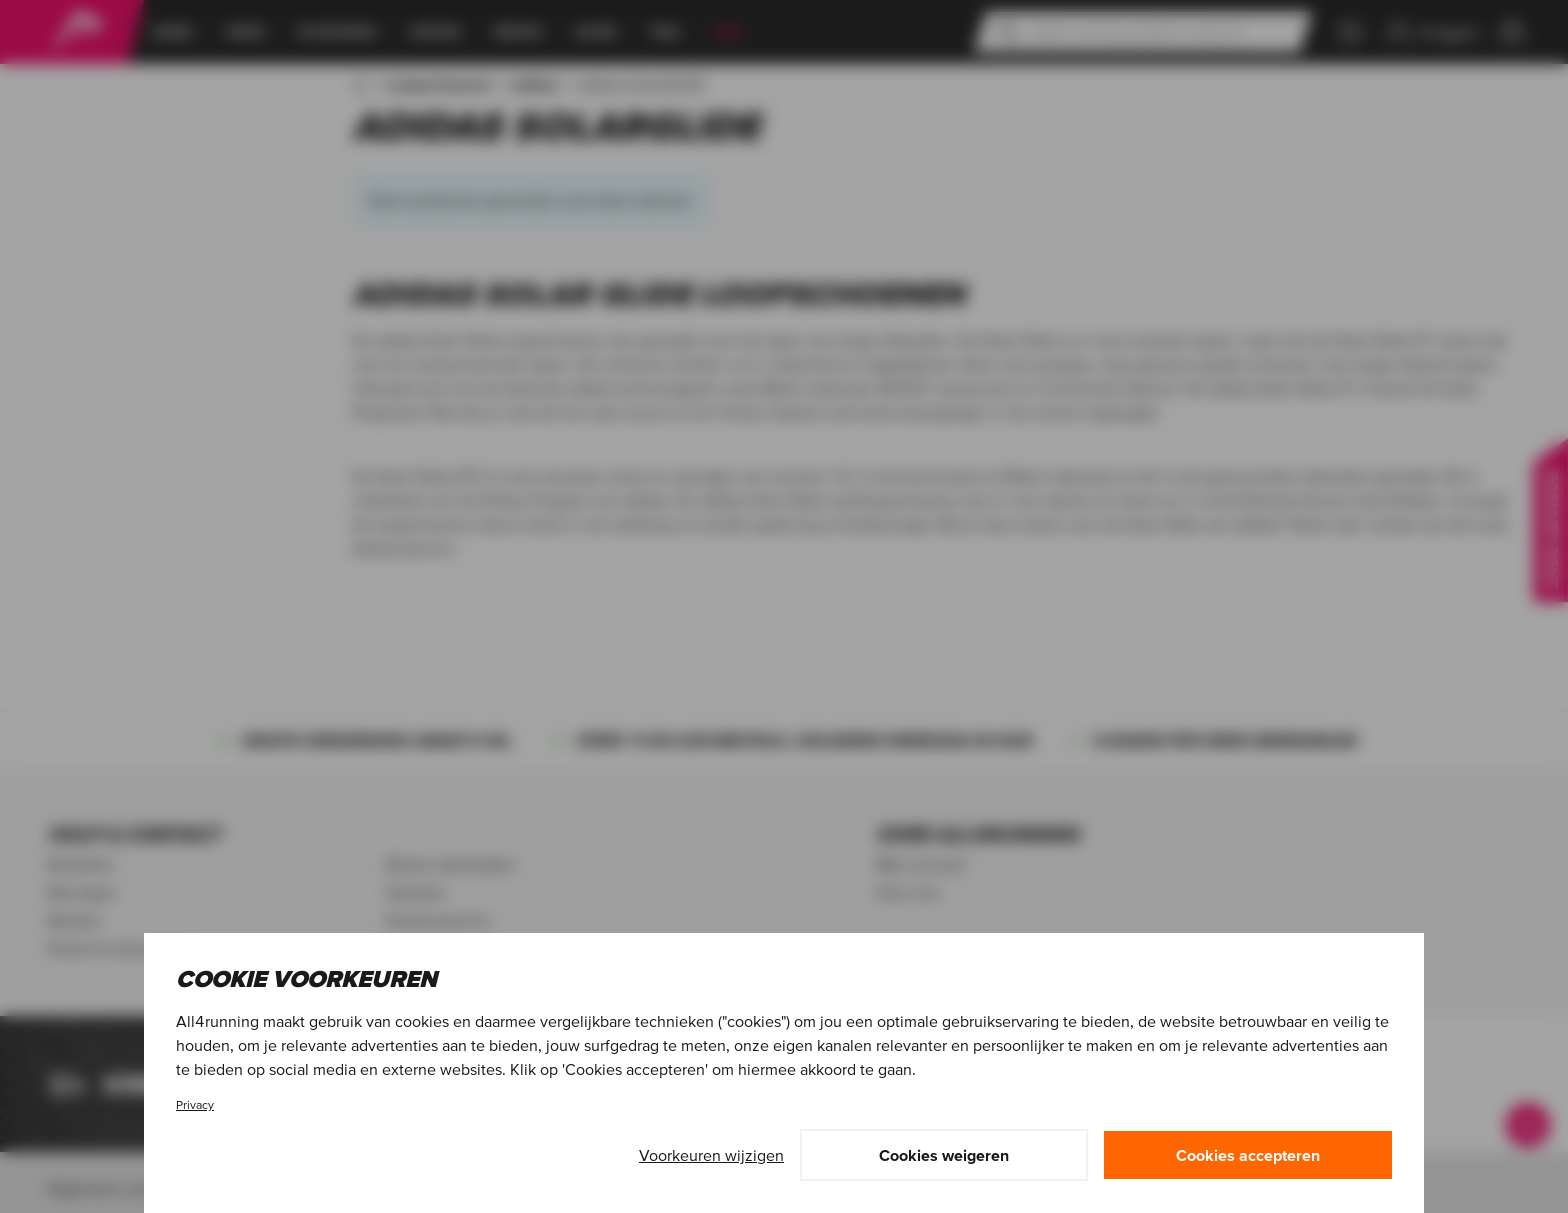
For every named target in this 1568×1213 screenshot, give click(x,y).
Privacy (195, 1104)
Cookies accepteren (1248, 1155)
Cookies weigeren (944, 1155)
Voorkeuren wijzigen (711, 1155)
